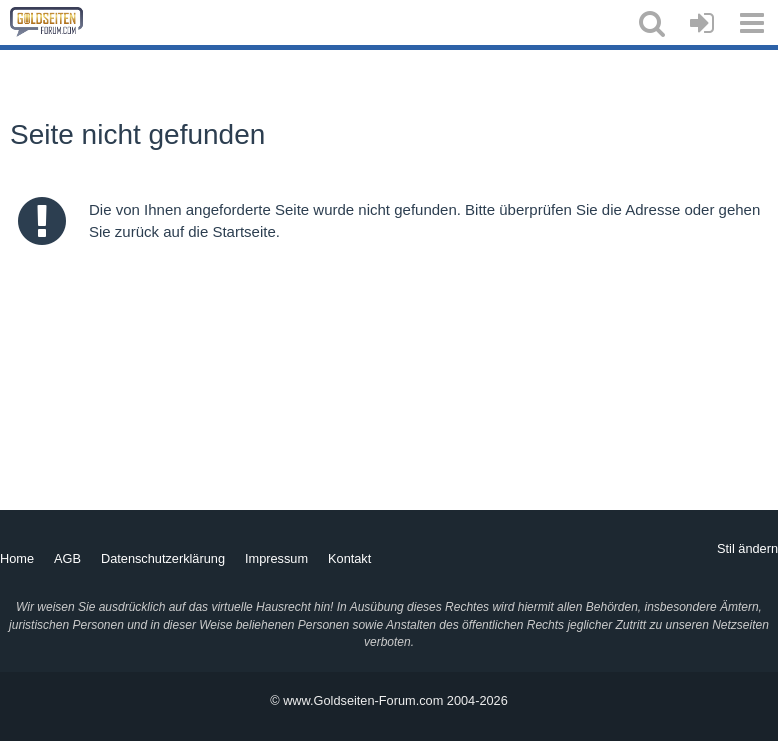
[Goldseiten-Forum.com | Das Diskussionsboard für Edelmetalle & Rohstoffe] (46, 22)
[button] (652, 23)
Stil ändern (747, 548)
